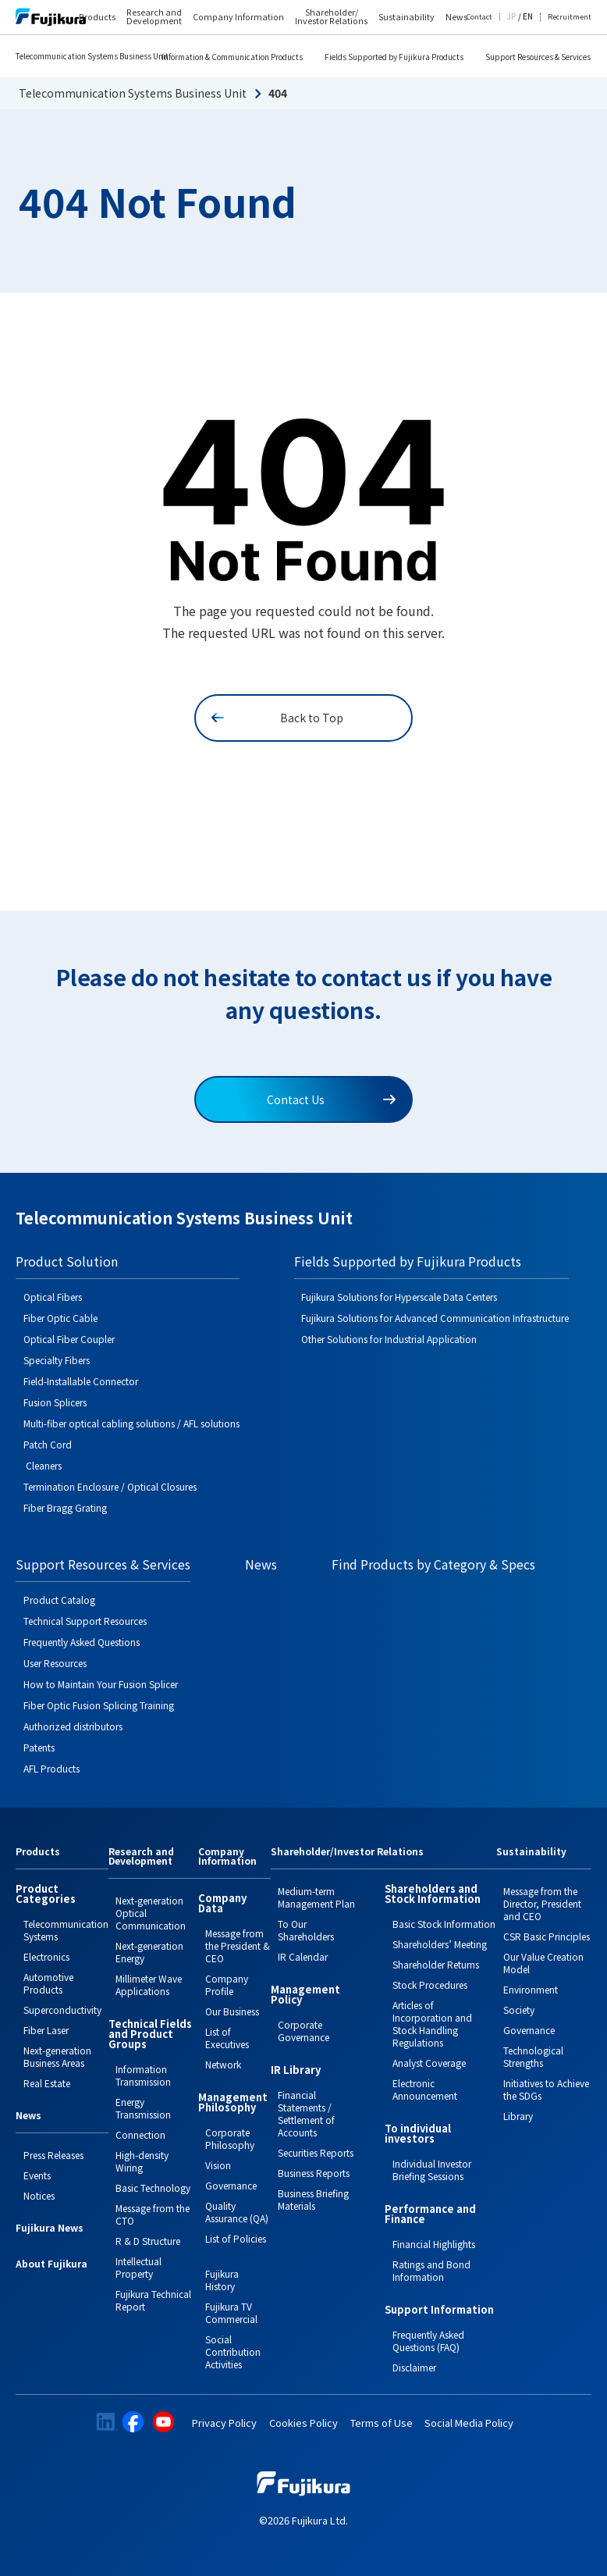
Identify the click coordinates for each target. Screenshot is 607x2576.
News (261, 1564)
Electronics (46, 1956)
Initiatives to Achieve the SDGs (546, 2089)
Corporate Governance (303, 2030)
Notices (39, 2195)
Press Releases (53, 2154)
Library (518, 2115)
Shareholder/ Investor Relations (331, 17)
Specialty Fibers (56, 1359)
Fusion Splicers (55, 1402)
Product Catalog (59, 1599)
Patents (39, 1747)
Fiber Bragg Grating (65, 1507)
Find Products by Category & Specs (433, 1564)
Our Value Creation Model (543, 1963)
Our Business (232, 2011)
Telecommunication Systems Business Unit (92, 56)
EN (528, 17)
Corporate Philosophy (229, 2138)
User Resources (55, 1662)
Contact (479, 17)
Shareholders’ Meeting (439, 1944)
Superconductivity (62, 2009)
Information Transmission (143, 2075)
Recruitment (569, 17)
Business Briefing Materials (313, 2199)
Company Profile (226, 1984)
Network (223, 2064)
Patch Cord (47, 1444)
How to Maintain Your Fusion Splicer (100, 1684)
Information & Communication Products (232, 56)
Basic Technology (152, 2187)
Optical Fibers (52, 1296)
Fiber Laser (46, 2029)
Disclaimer (414, 2367)
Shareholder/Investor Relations (347, 1852)
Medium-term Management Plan (316, 1897)
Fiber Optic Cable (60, 1317)
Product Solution (67, 1261)
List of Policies (235, 2238)
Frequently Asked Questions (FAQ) (428, 2340)
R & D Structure (147, 2240)
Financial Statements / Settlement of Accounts (306, 2113)
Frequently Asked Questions (81, 1641)
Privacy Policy (224, 2422)
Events (37, 2175)
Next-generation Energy (149, 1952)
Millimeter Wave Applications (148, 1984)
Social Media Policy (468, 2422)
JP (511, 17)
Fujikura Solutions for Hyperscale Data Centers (399, 1296)
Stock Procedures (429, 1984)
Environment (530, 1989)
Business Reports (314, 2172)
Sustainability (406, 17)
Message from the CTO (152, 2214)
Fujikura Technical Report (153, 2300)
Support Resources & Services (538, 56)
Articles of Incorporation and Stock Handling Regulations (432, 2023)
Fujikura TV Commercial (231, 2312)
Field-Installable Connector (80, 1381)
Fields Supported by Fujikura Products (394, 56)
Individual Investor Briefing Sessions (431, 2169)
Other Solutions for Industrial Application (389, 1338)
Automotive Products (48, 1983)
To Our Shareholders (306, 1930)
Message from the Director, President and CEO (542, 1903)
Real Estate (46, 2083)
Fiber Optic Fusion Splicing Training (98, 1705)
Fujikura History (222, 2280)
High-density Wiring (142, 2161)
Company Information (238, 17)
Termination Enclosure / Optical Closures (110, 1486)
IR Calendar (303, 1956)
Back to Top (277, 717)
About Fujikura (51, 2264)
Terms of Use (381, 2422)
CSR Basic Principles (546, 1936)
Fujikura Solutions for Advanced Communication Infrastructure (435, 1317)
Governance (231, 2185)
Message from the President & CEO (237, 1945)
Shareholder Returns (435, 1964)
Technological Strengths (533, 2056)
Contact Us (331, 1099)
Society (518, 2009)
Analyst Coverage (429, 2062)
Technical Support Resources (85, 1620)
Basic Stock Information (443, 1923)
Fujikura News (49, 2228)
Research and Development (154, 17)
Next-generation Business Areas (57, 2056)
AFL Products (51, 1768)
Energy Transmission (143, 2108)
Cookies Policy (303, 2422)
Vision (218, 2165)
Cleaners (42, 1465)
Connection (140, 2134)
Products (97, 17)
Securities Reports (315, 2152)
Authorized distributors (72, 1726)
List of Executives (227, 2037)
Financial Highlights (433, 2243)
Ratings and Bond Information (431, 2270)
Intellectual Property (138, 2267)
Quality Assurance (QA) (236, 2212)
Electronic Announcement (424, 2089)
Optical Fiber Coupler (69, 1338)
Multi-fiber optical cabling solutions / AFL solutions (131, 1423)
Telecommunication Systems (65, 1930)
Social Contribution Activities (233, 2351)
